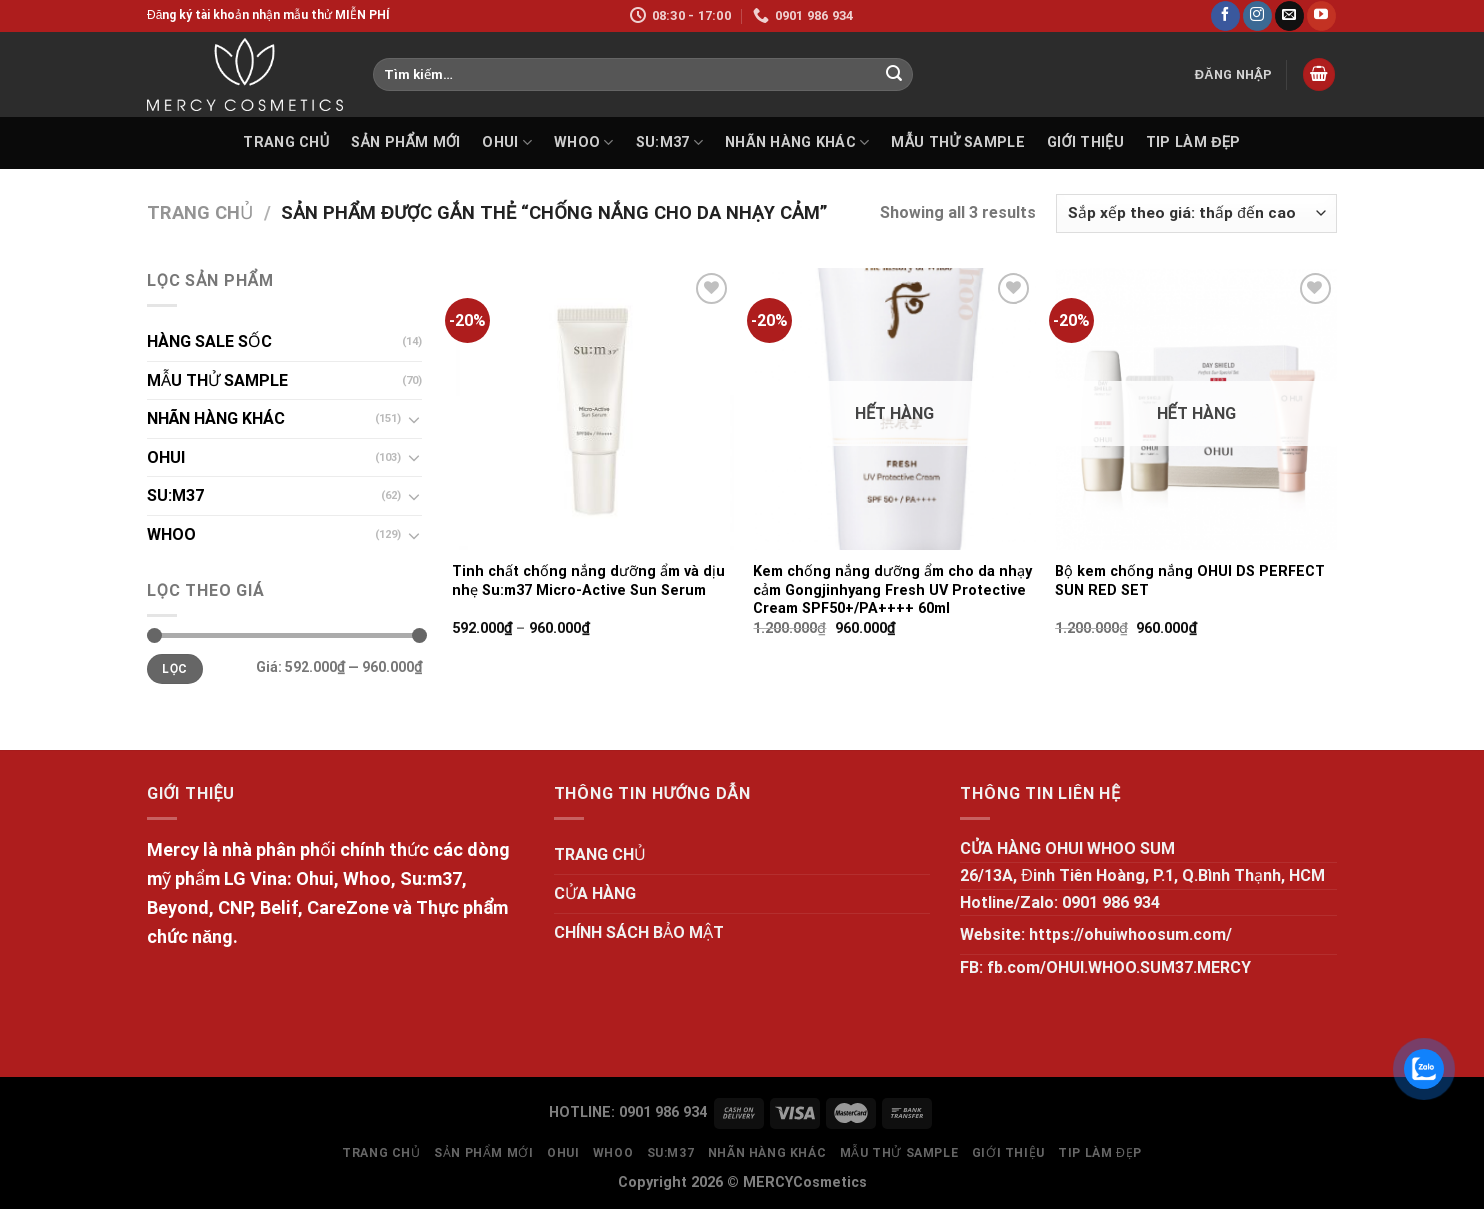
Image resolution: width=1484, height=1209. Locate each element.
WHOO (584, 142)
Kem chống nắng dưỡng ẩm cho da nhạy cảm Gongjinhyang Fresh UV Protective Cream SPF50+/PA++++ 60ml (892, 590)
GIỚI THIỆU (1085, 142)
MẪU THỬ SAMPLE (957, 142)
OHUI (507, 142)
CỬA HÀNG (595, 893)
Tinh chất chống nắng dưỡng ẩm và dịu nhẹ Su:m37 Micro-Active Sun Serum (588, 581)
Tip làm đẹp (1193, 142)
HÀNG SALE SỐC (209, 341)
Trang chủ (200, 212)
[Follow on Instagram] (1257, 16)
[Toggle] (414, 419)
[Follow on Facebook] (1225, 16)
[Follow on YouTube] (1321, 16)
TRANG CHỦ (286, 142)
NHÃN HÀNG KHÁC (797, 142)
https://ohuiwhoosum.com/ (1130, 934)
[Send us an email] (1289, 16)
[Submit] (894, 75)
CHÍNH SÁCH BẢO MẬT (639, 932)
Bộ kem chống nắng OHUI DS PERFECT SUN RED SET (1190, 581)
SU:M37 (669, 142)
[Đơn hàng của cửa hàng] (1196, 213)
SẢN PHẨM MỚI (405, 142)
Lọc (174, 669)
